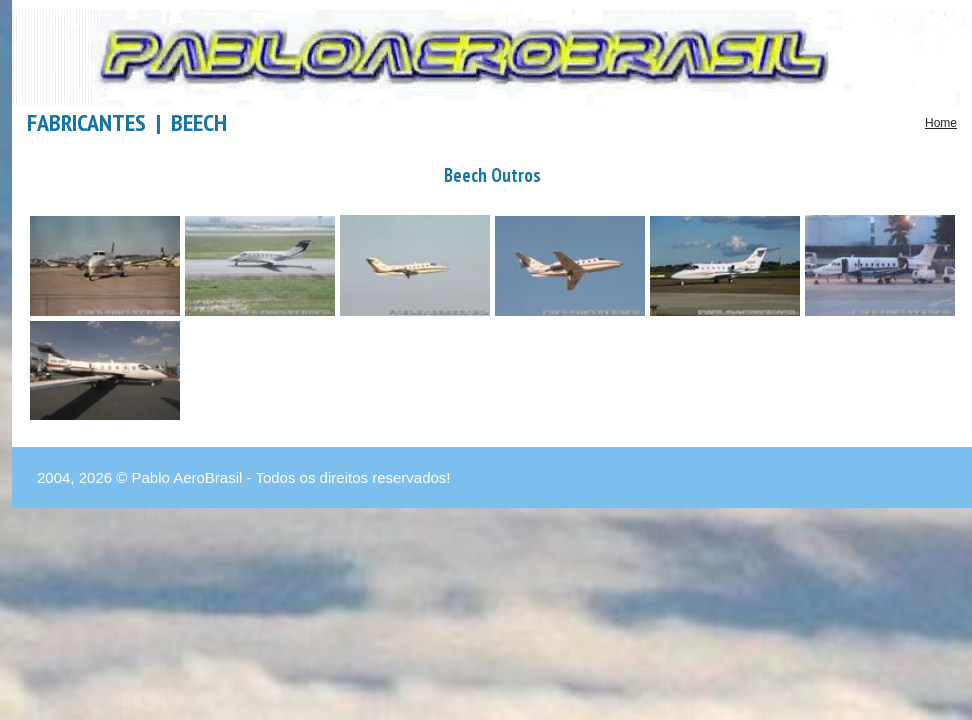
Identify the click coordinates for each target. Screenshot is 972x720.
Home (941, 123)
